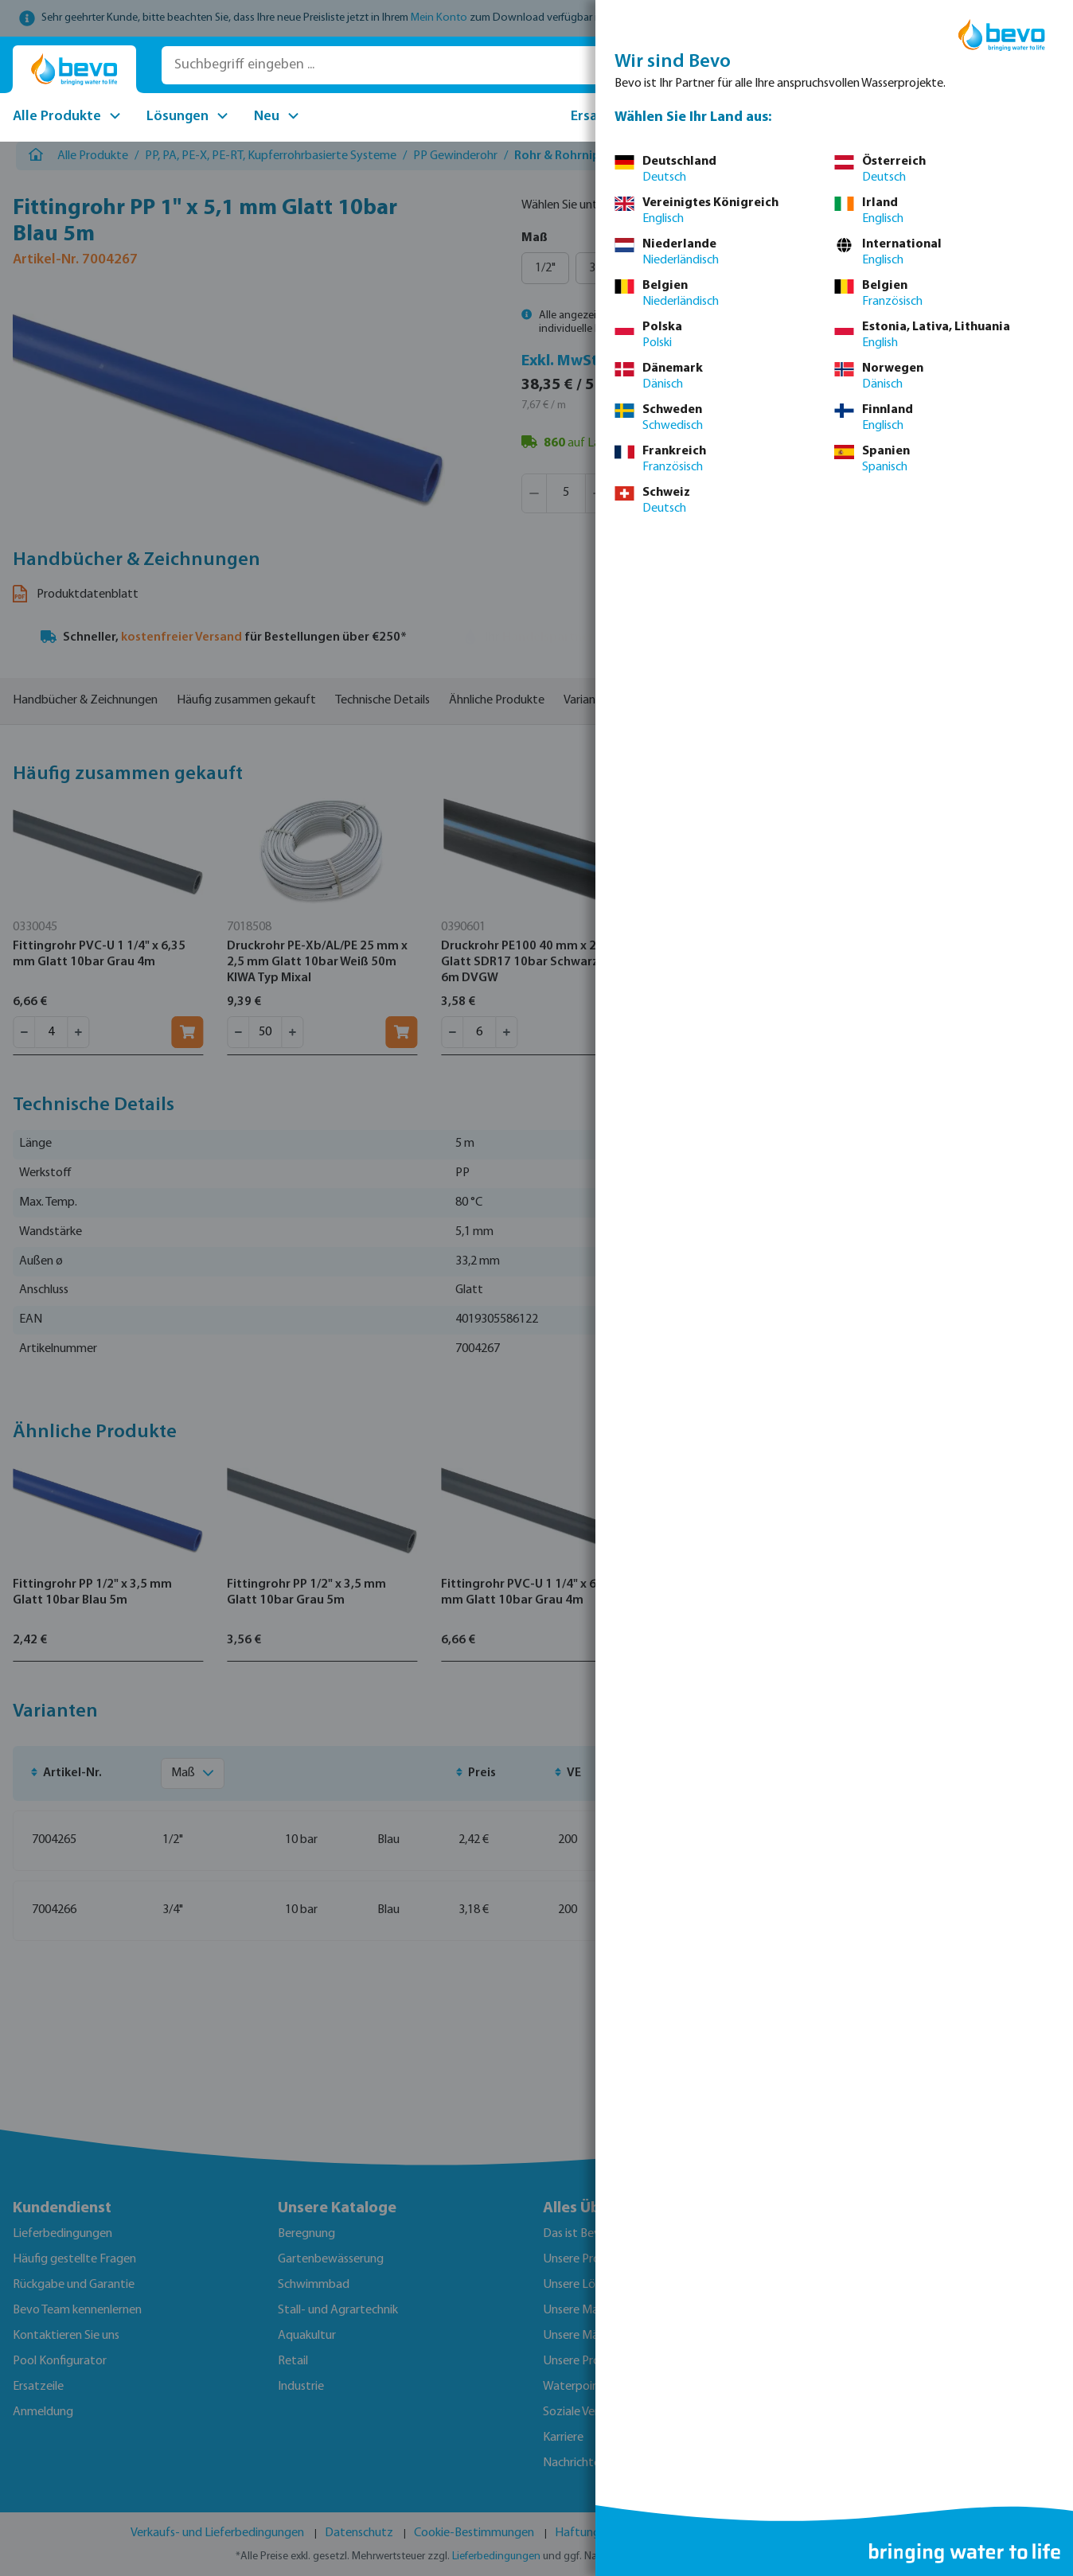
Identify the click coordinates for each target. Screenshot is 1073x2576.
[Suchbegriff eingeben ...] (388, 65)
